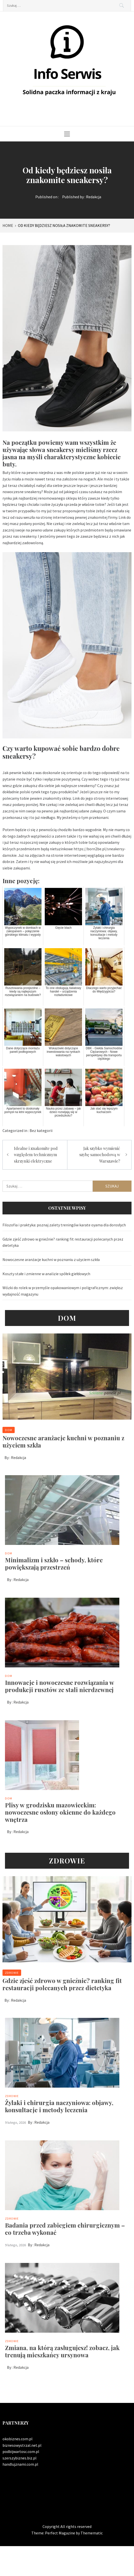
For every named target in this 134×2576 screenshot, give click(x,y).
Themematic (92, 2532)
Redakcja (93, 196)
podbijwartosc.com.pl (20, 2451)
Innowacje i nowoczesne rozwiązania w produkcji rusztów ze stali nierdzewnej (59, 1686)
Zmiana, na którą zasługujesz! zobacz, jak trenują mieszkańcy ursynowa (62, 2351)
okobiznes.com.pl (17, 2438)
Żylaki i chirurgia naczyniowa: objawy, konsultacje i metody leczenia (59, 2106)
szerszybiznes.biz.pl (19, 2457)
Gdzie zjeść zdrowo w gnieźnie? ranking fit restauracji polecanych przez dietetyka (62, 1242)
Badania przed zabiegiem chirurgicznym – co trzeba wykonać (65, 2228)
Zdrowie (12, 1973)
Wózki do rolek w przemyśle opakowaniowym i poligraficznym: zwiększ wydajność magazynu (62, 1291)
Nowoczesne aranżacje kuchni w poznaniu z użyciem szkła (51, 1259)
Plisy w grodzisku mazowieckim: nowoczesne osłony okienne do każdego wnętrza (60, 1812)
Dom (8, 1430)
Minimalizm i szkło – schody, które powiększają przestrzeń (54, 1563)
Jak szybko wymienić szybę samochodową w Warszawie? (99, 1155)
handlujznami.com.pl (20, 2464)
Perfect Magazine (60, 2532)
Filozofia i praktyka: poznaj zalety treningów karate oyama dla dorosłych (64, 1224)
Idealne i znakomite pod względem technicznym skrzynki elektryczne (36, 1155)
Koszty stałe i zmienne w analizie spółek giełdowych (46, 1273)
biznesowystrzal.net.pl (22, 2445)
